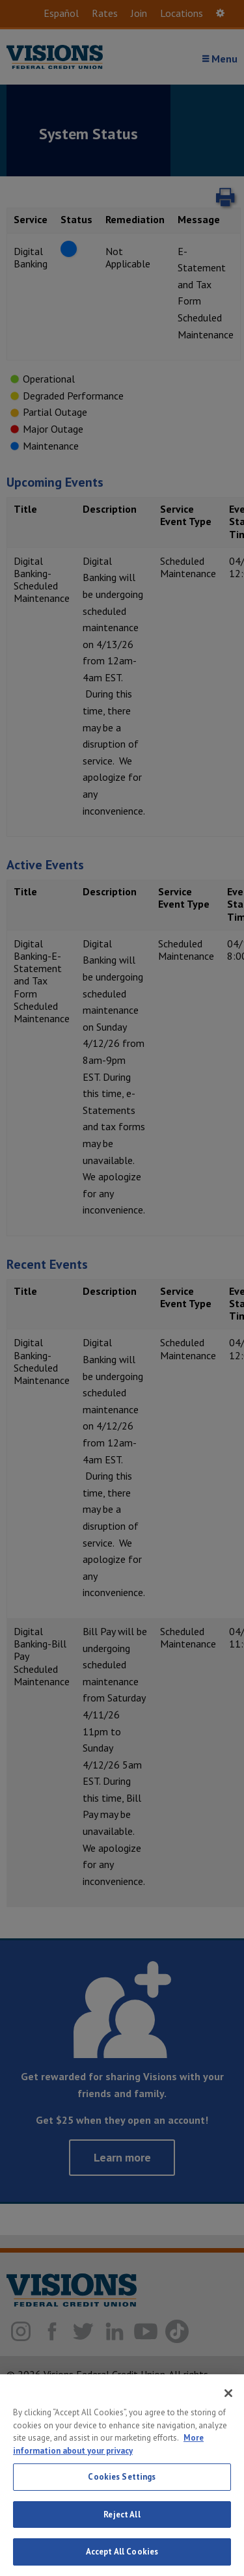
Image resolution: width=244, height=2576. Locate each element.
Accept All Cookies (122, 2551)
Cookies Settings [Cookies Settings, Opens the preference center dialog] (122, 2476)
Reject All (121, 2514)
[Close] (228, 2393)
